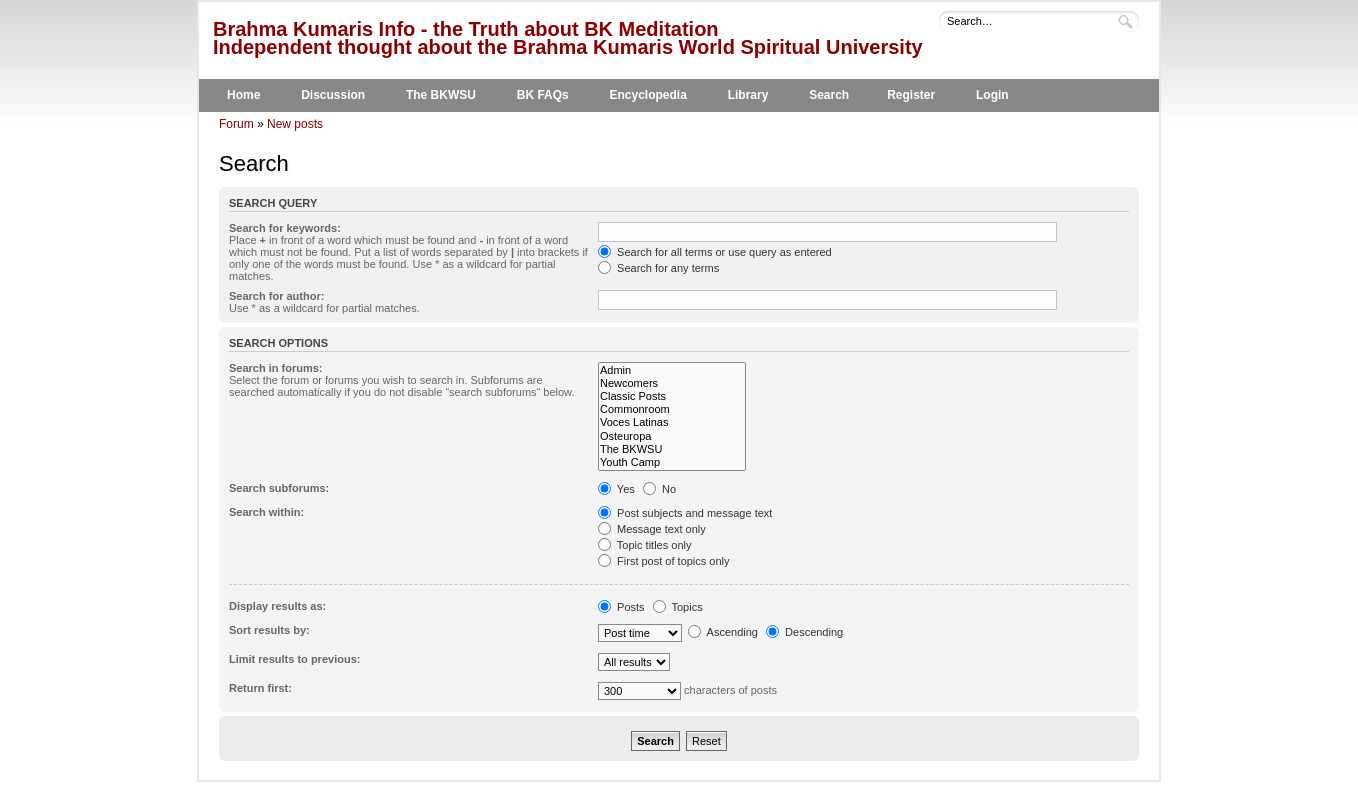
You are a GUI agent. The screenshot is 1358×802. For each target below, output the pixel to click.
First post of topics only (664, 561)
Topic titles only (644, 545)
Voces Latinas (672, 422)
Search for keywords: (285, 228)
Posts (621, 607)
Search (829, 95)
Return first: (260, 688)
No (659, 489)
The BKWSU (441, 95)
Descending (804, 632)
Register (911, 95)
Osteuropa (672, 436)
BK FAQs (543, 95)
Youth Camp (672, 462)
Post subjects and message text (685, 513)
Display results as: (277, 606)
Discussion (333, 95)
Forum (236, 124)
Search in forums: (276, 368)
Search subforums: (279, 488)
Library (748, 95)
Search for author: (276, 296)
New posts (295, 124)
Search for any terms (658, 268)
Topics (678, 607)
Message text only (652, 529)
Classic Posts (672, 396)
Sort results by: (269, 630)
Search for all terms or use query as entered (715, 252)
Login (992, 95)
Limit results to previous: (294, 659)
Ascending (723, 632)
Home (243, 95)
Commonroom (672, 409)
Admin (672, 370)
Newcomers (672, 383)
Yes (616, 489)
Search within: (266, 512)
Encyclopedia (648, 95)
